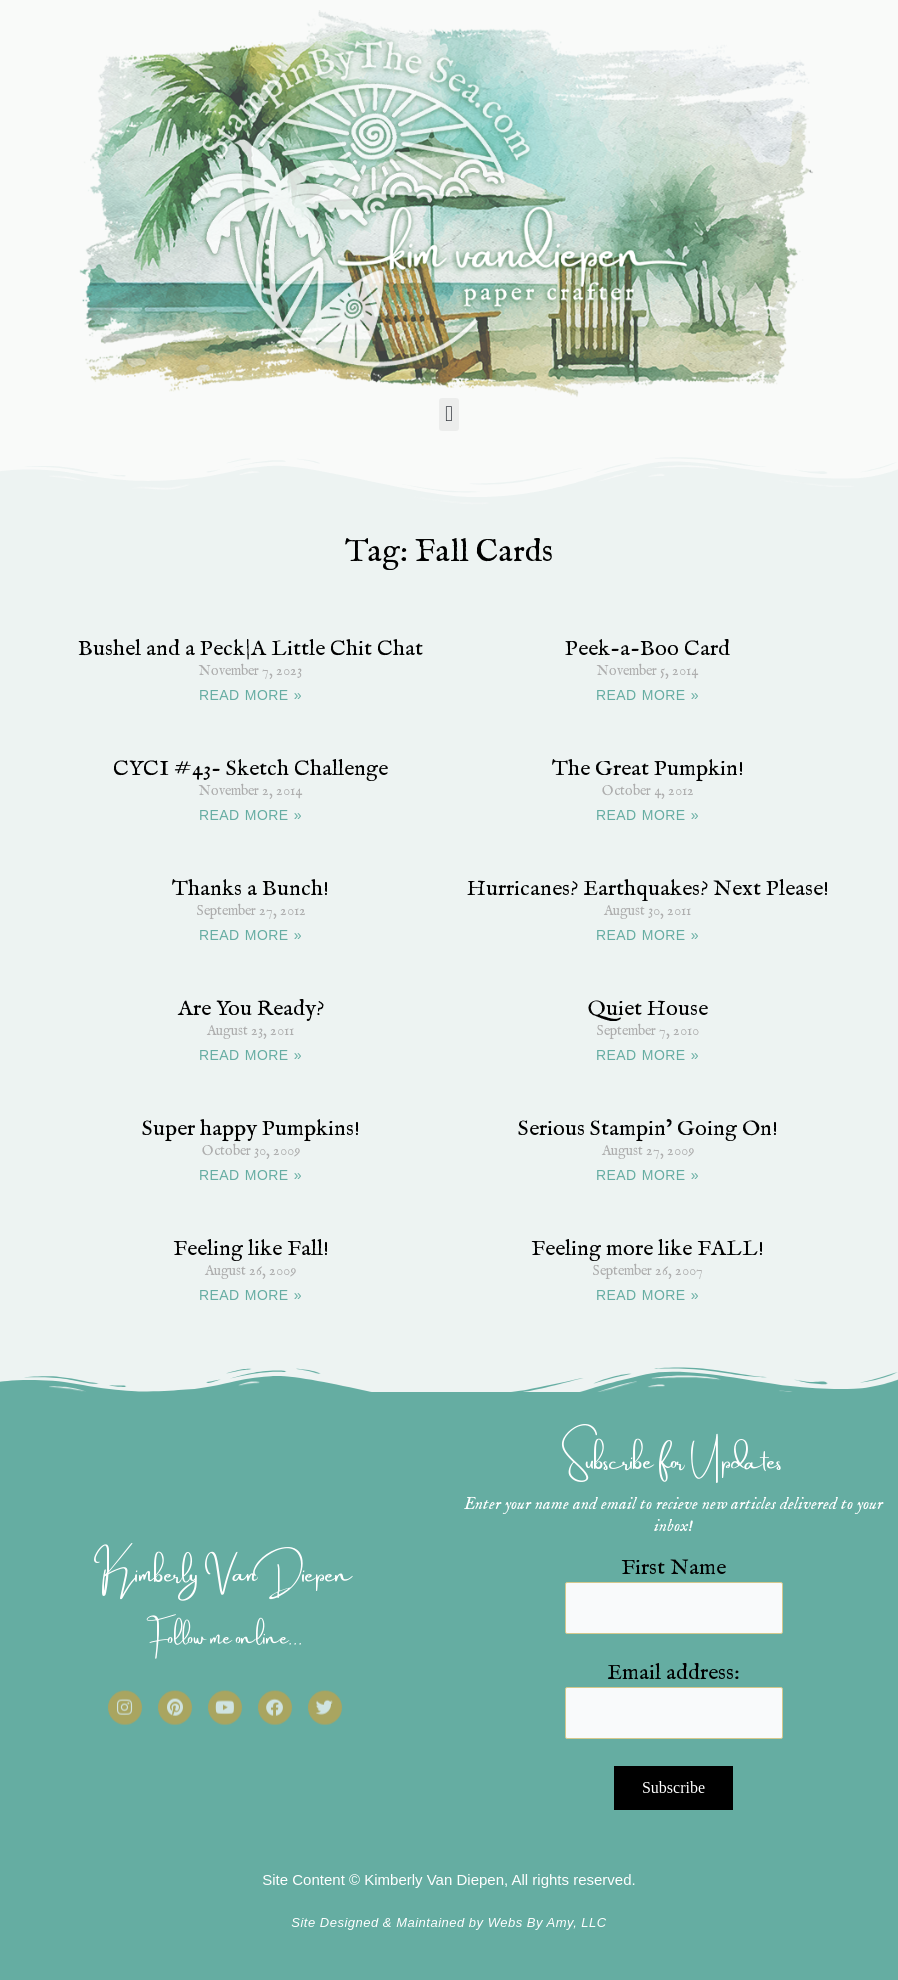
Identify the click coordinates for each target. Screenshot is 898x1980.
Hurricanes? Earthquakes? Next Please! (648, 889)
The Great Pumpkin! (648, 769)
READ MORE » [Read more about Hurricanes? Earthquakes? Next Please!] (647, 935)
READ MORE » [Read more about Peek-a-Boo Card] (647, 695)
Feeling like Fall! (251, 1249)
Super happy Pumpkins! (251, 1129)
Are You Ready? (251, 1009)
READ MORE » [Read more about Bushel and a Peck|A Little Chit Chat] (250, 695)
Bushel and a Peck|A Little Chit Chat (250, 649)
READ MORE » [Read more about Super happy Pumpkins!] (250, 1175)
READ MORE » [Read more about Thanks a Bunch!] (250, 935)
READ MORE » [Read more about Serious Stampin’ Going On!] (647, 1175)
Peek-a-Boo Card (647, 649)
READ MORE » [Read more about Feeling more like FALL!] (647, 1295)
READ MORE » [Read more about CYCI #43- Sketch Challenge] (250, 815)
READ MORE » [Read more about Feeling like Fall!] (250, 1295)
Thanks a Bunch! (250, 889)
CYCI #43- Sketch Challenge (250, 769)
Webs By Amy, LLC (547, 1922)
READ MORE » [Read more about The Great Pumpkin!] (647, 815)
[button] (448, 414)
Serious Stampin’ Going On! (648, 1129)
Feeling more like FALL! (647, 1249)
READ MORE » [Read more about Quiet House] (647, 1055)
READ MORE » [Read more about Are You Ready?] (250, 1055)
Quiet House (648, 1009)
